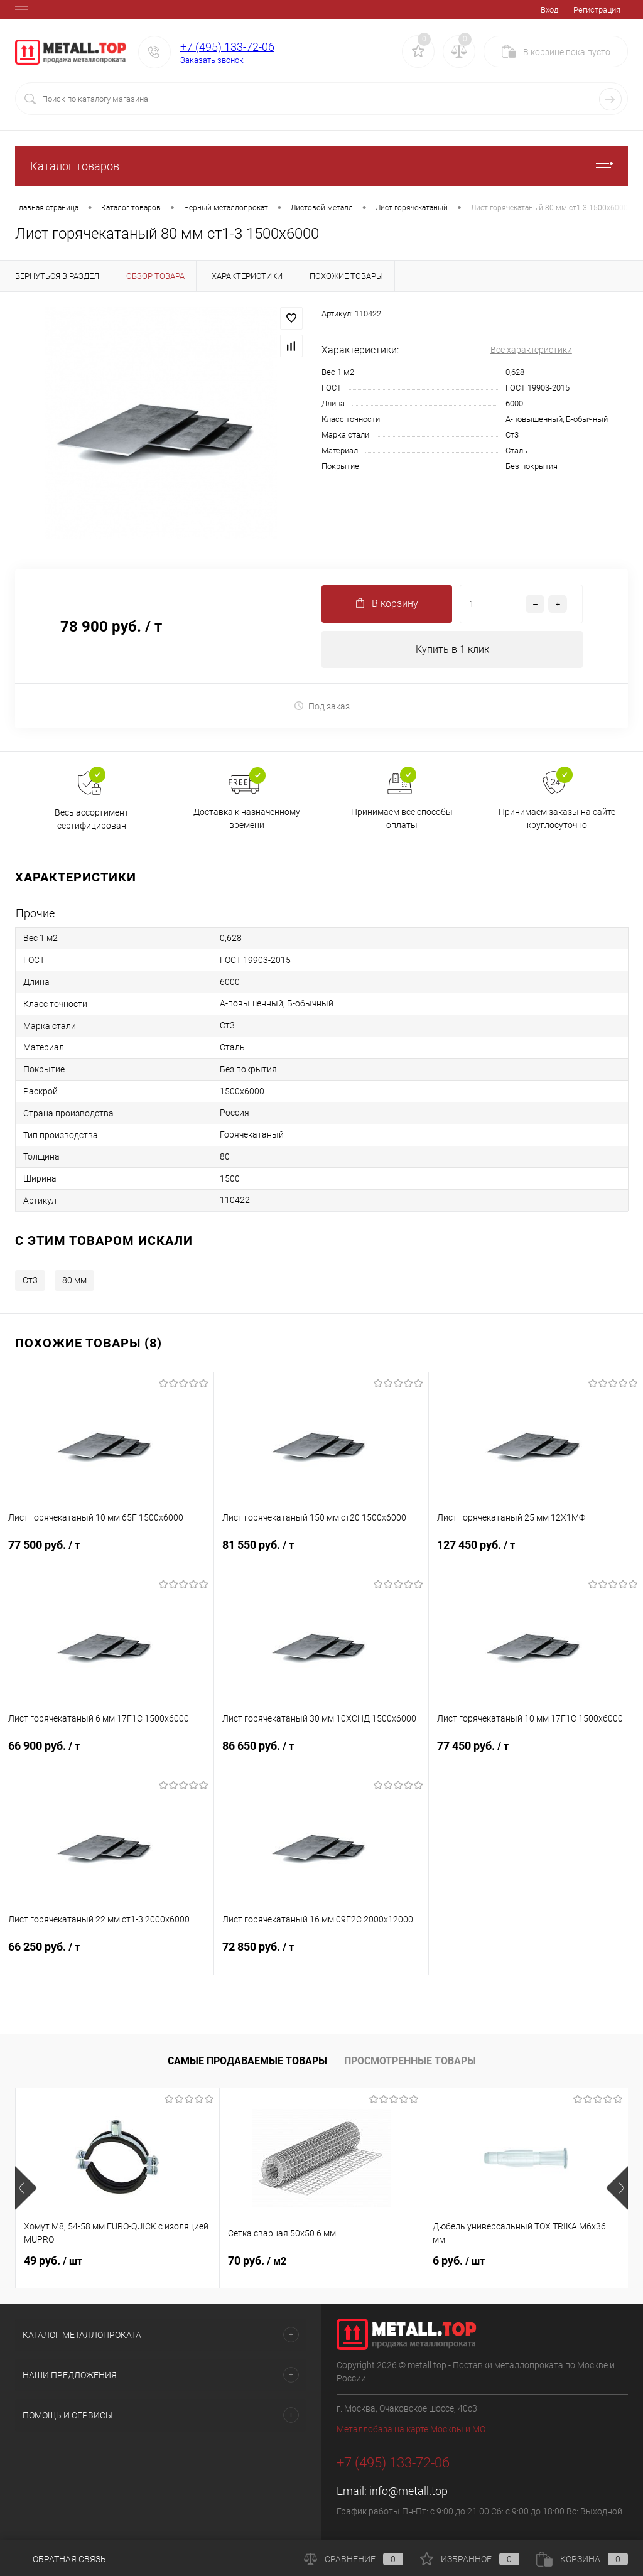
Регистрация (596, 9)
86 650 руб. (320, 1754)
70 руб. (257, 2261)
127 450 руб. (536, 1553)
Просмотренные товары (410, 2061)
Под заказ (322, 706)
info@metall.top (408, 2491)
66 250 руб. (106, 1955)
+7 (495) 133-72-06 (227, 46)
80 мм (74, 1281)
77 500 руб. (106, 1553)
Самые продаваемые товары (247, 2061)
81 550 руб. (320, 1553)
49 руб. (53, 2261)
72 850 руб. (320, 1955)
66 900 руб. (106, 1754)
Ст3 (30, 1281)
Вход (549, 9)
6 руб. (459, 2261)
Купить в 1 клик (452, 649)
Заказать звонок (212, 60)
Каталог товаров (321, 166)
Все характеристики (531, 350)
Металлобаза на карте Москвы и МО (411, 2430)
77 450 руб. (536, 1754)
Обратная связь (60, 2559)
